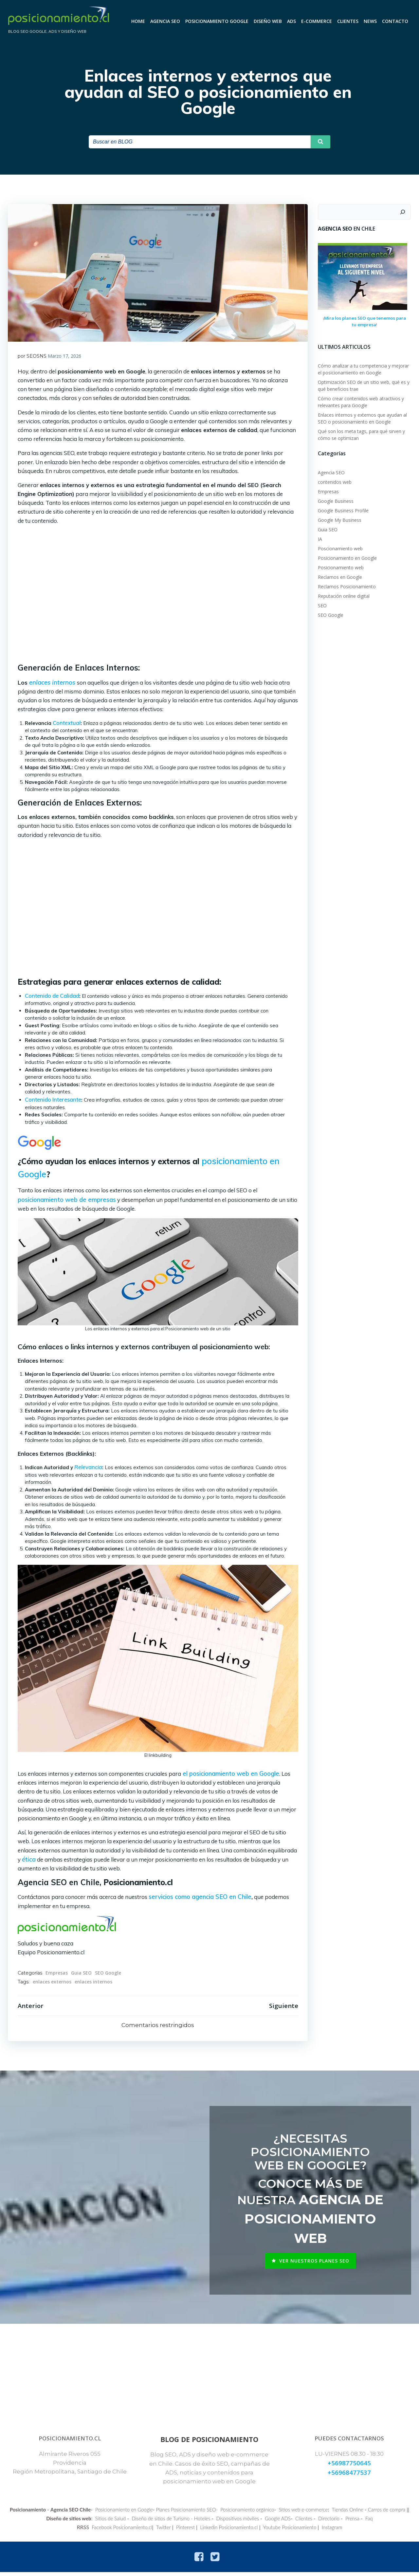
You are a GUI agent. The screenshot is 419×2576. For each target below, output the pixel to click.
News (370, 21)
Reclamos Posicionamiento (347, 587)
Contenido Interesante (53, 1100)
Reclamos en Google (340, 577)
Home (138, 21)
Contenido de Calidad (52, 996)
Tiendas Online (357, 2513)
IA (320, 539)
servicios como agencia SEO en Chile (200, 1897)
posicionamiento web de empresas (67, 1200)
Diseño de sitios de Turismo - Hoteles (181, 2522)
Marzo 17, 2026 (64, 356)
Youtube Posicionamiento (289, 2531)
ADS (291, 21)
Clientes (348, 21)
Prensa (363, 2522)
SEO (322, 606)
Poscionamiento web (340, 549)
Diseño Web (268, 21)
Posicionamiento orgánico (257, 2513)
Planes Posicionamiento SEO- (197, 2513)
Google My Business (339, 520)
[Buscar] (403, 212)
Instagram (331, 2531)
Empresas (57, 1973)
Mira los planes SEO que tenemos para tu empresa (365, 321)
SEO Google (108, 1973)
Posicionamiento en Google (347, 558)
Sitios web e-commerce (313, 2513)
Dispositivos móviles (248, 2522)
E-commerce (316, 21)
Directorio (339, 2522)
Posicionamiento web (341, 568)
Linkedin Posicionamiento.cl (229, 2531)
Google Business (336, 501)
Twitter (163, 2531)
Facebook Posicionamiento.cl (122, 2531)
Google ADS (288, 2522)
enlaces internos (93, 1982)
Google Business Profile (343, 511)
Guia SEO (81, 1973)
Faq (379, 2522)
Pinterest (185, 2531)
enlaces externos (52, 1982)
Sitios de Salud (121, 2522)
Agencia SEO (165, 21)
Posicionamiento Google (217, 21)
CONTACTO (395, 21)
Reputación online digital (344, 596)
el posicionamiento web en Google (230, 1774)
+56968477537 (349, 2475)
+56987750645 (349, 2466)
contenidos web (335, 482)
